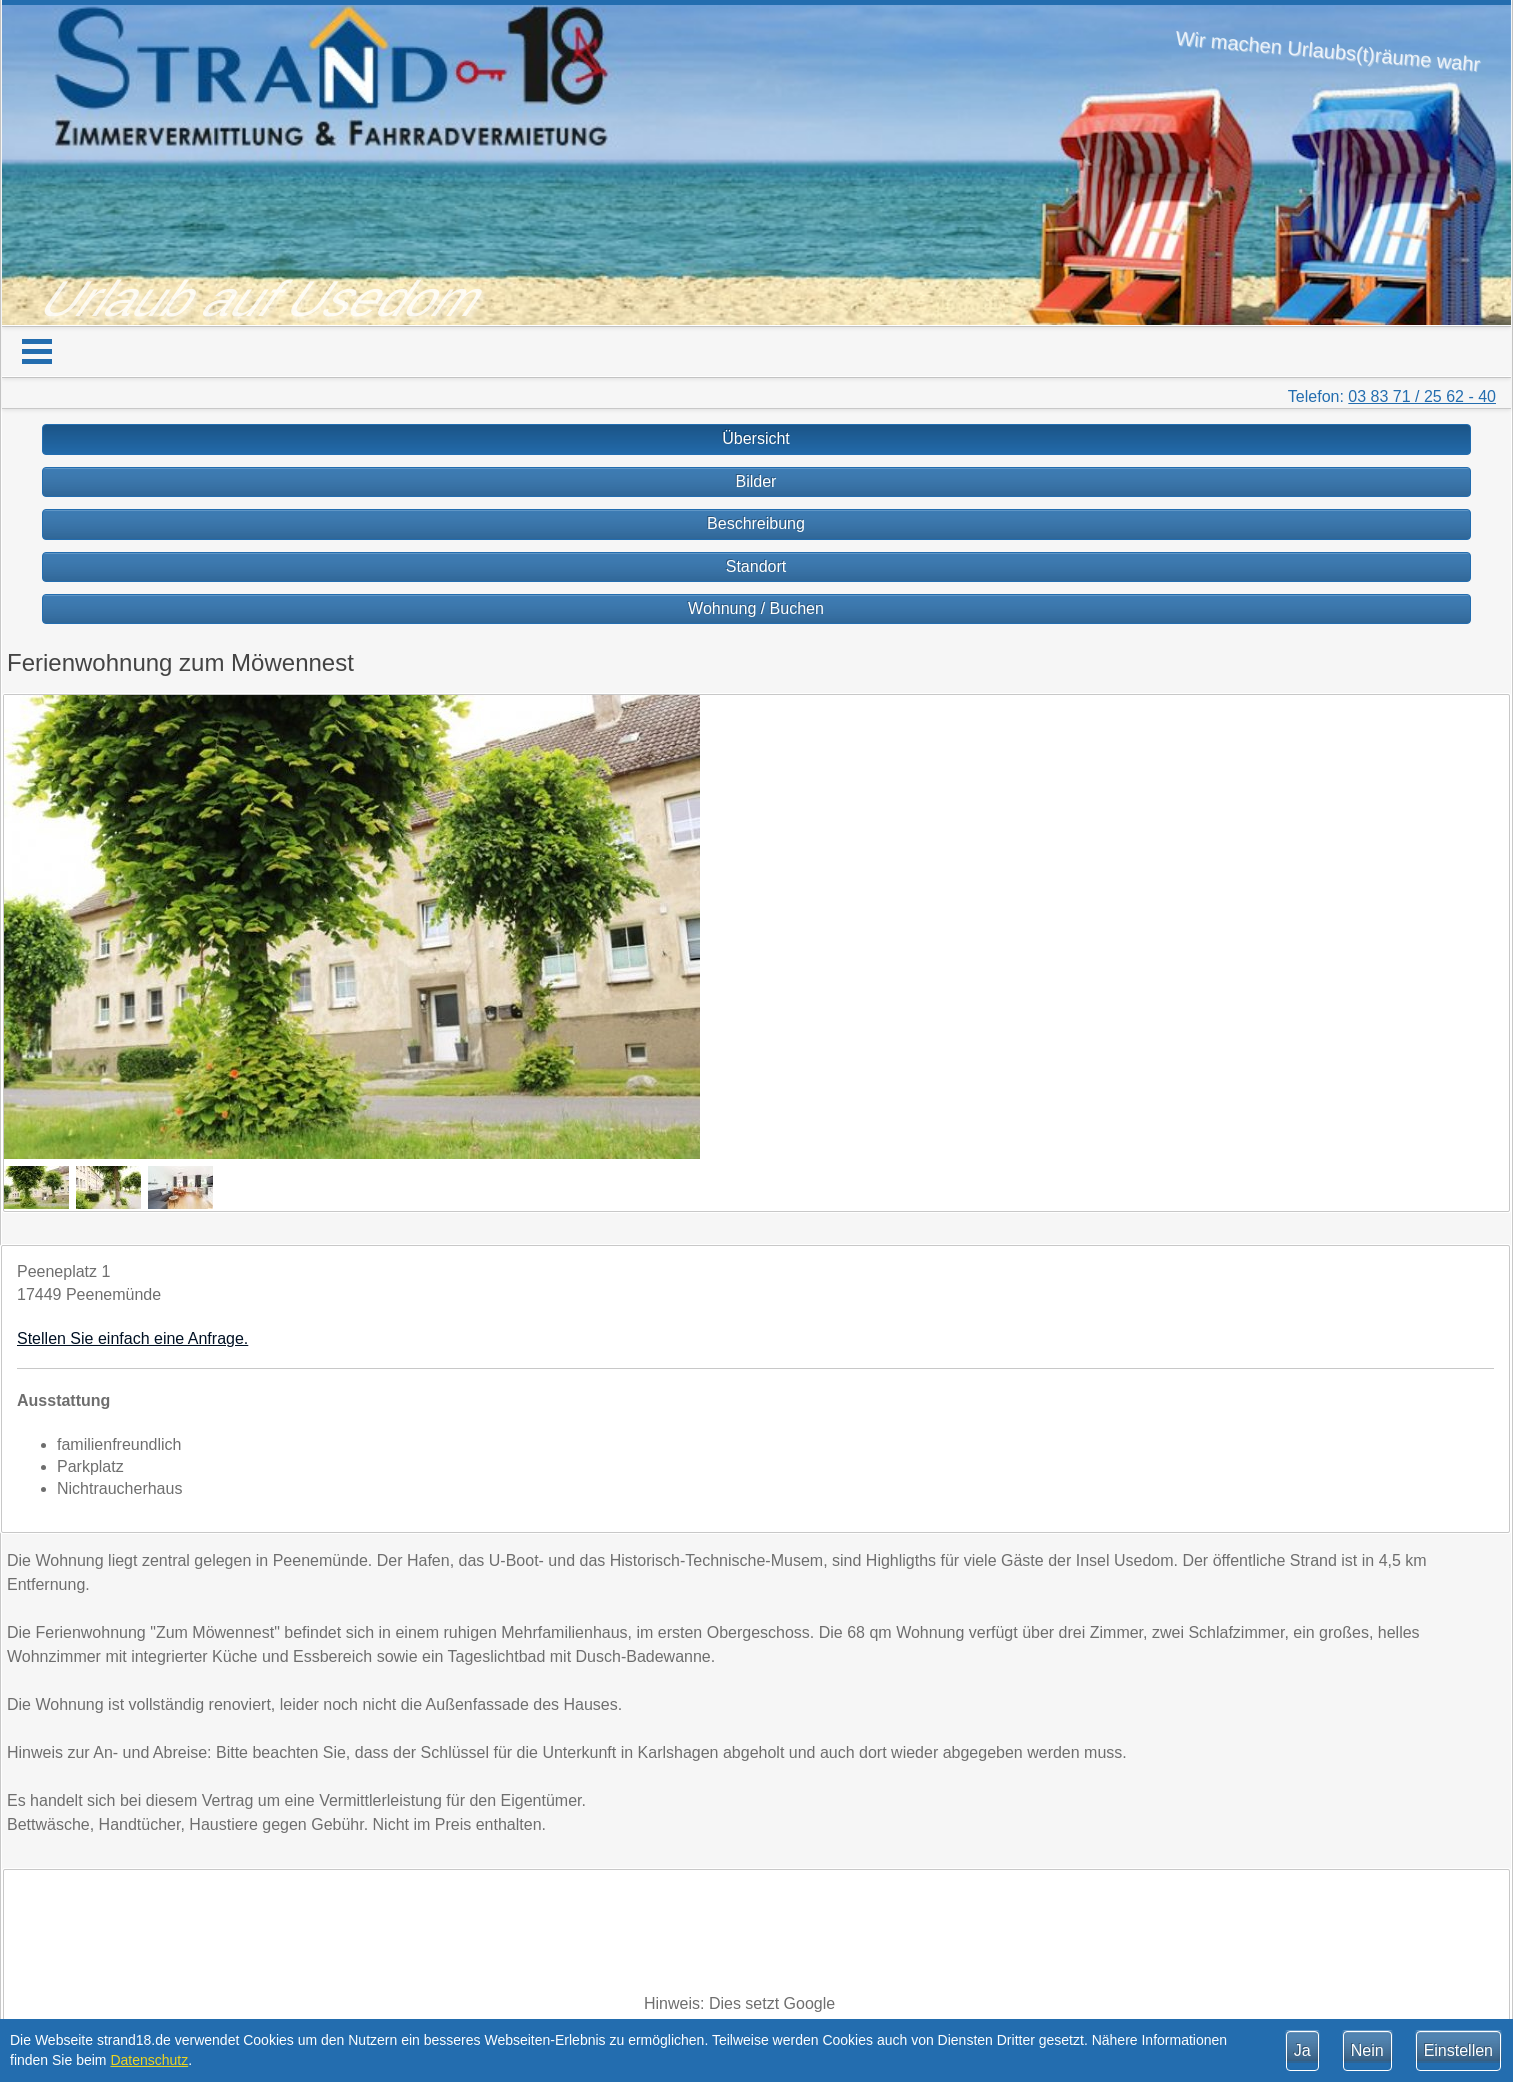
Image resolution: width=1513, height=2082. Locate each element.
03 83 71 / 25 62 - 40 (1422, 396)
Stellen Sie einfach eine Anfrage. (132, 1338)
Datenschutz (149, 2060)
